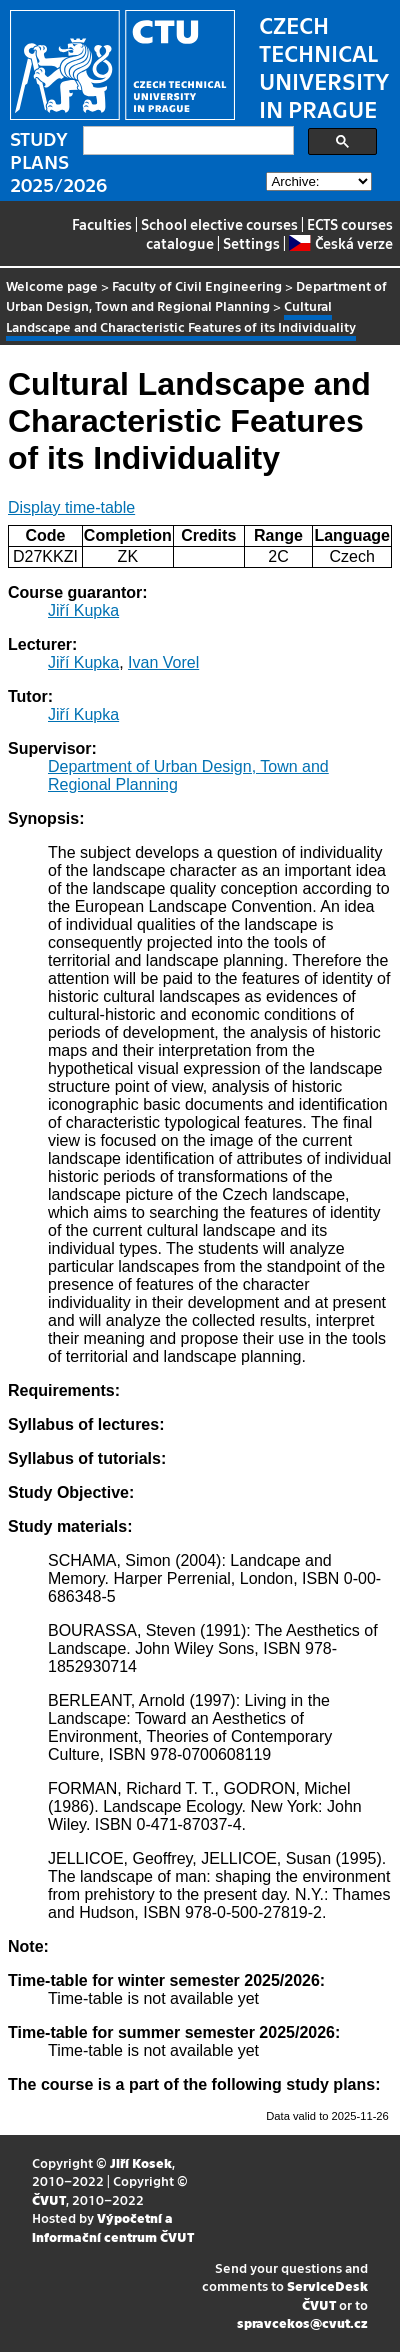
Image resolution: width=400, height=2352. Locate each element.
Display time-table (71, 507)
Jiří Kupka (83, 610)
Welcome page (52, 285)
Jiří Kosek (141, 2162)
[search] (186, 141)
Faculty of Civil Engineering (197, 285)
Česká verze (340, 243)
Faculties (102, 224)
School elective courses (219, 224)
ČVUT (49, 2199)
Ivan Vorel (163, 662)
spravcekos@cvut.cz (302, 2322)
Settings (251, 243)
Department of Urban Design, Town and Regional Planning (196, 295)
